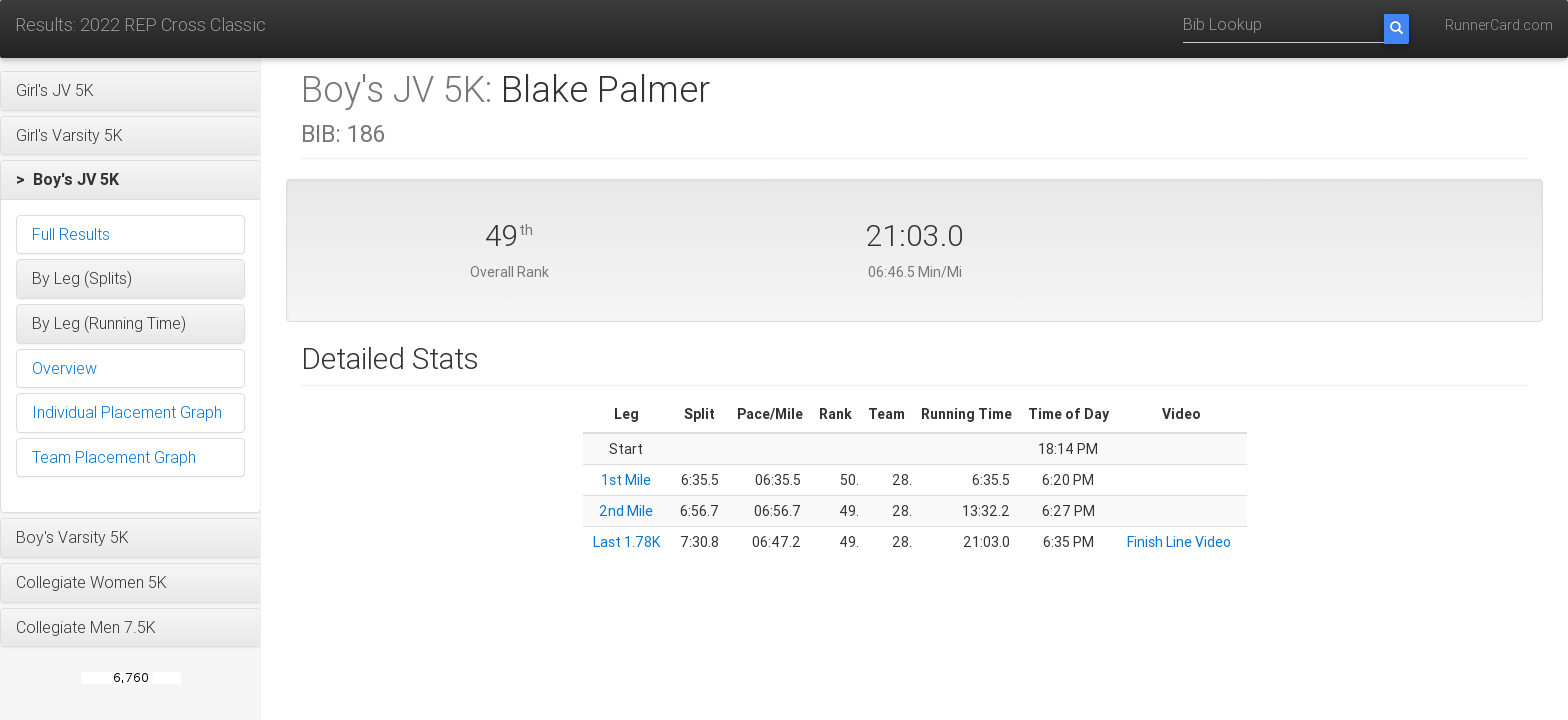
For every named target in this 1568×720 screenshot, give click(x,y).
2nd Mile (626, 511)
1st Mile (626, 480)
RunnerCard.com (1499, 25)
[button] (130, 91)
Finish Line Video (1179, 542)
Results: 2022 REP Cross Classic (140, 24)
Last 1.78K (626, 542)
